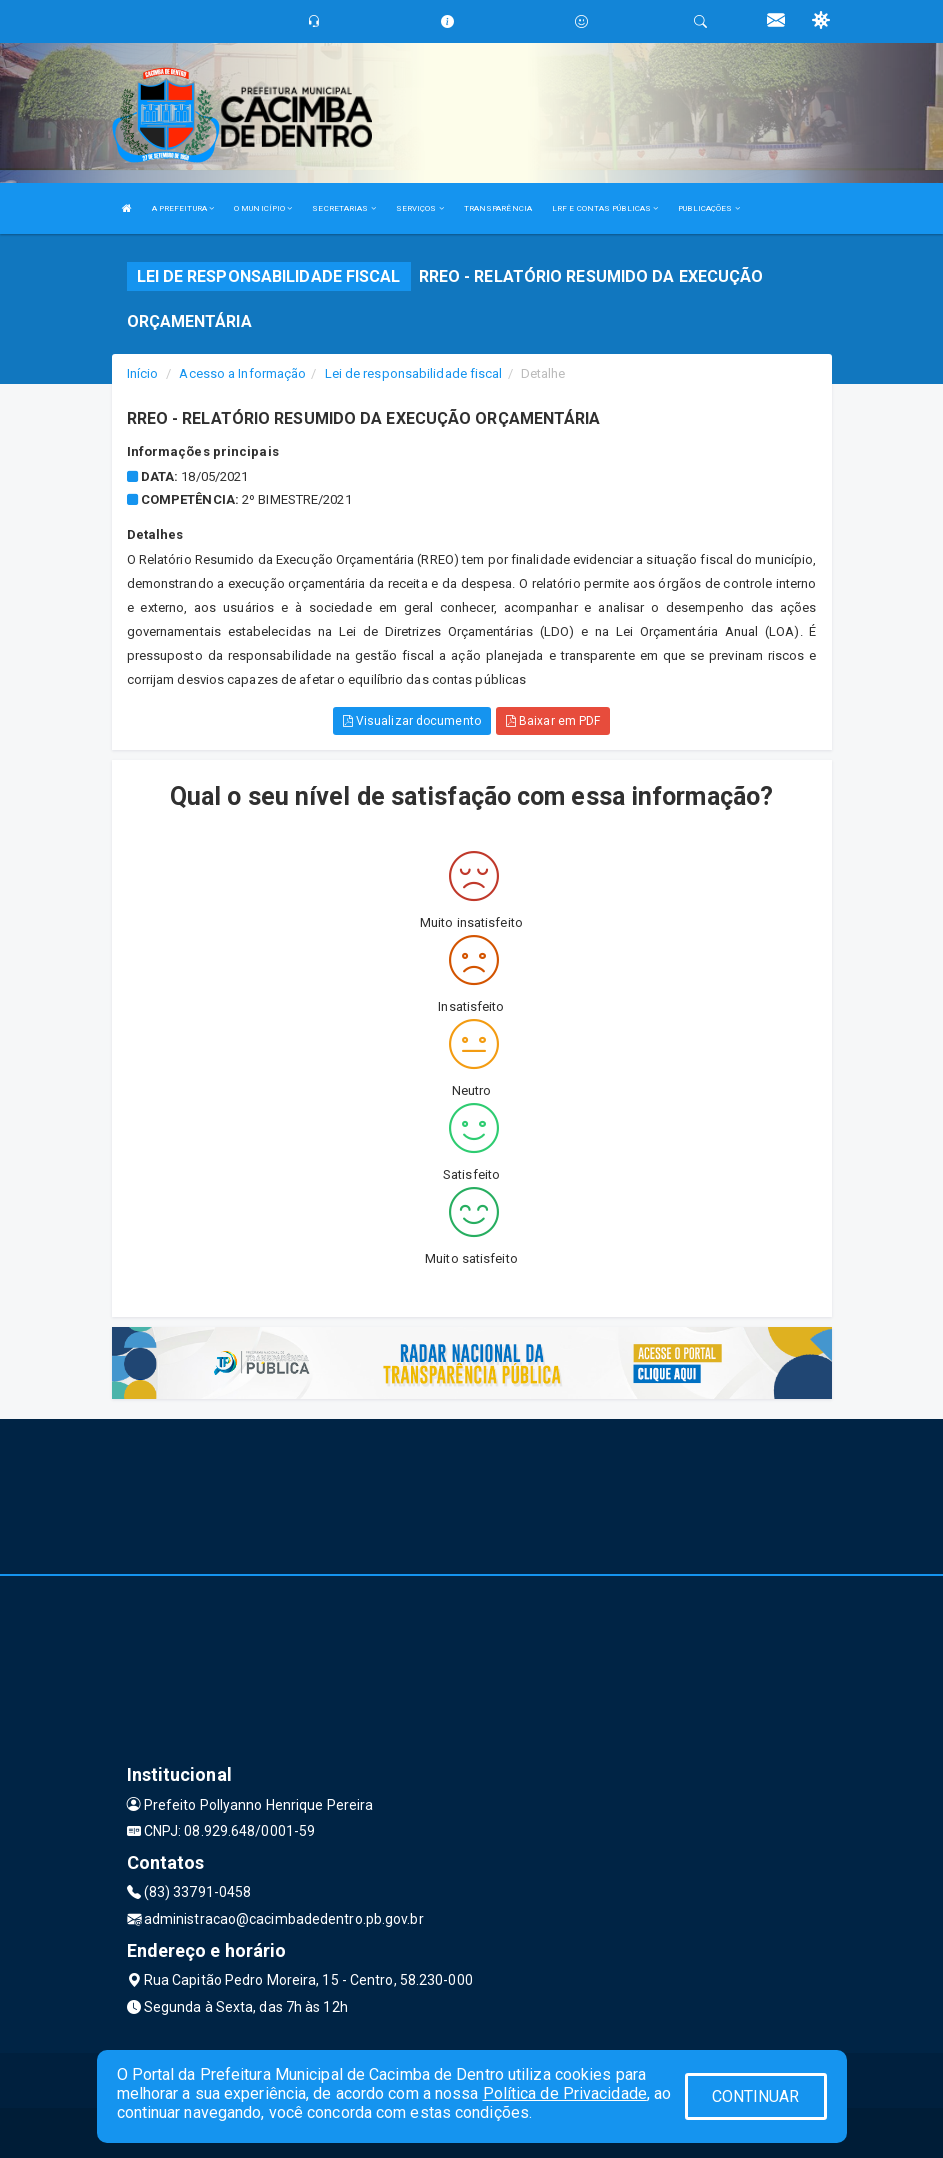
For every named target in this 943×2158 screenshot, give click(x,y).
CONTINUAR (756, 2096)
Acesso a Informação (242, 373)
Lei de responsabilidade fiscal (414, 373)
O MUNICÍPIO (263, 208)
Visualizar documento (412, 721)
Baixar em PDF (553, 721)
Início (143, 373)
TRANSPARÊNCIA (498, 208)
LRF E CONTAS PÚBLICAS (605, 208)
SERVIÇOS (420, 208)
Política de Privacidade (565, 2093)
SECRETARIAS (343, 208)
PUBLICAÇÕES (708, 208)
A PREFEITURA (183, 208)
